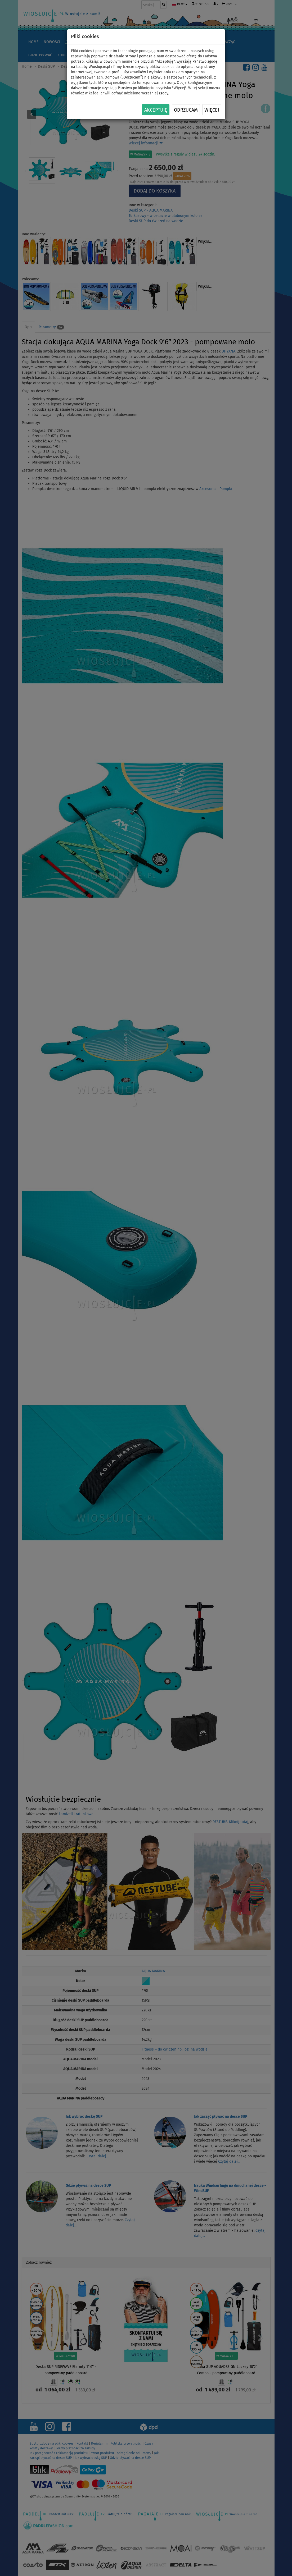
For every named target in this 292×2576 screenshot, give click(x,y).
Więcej (211, 110)
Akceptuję (155, 110)
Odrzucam (186, 110)
